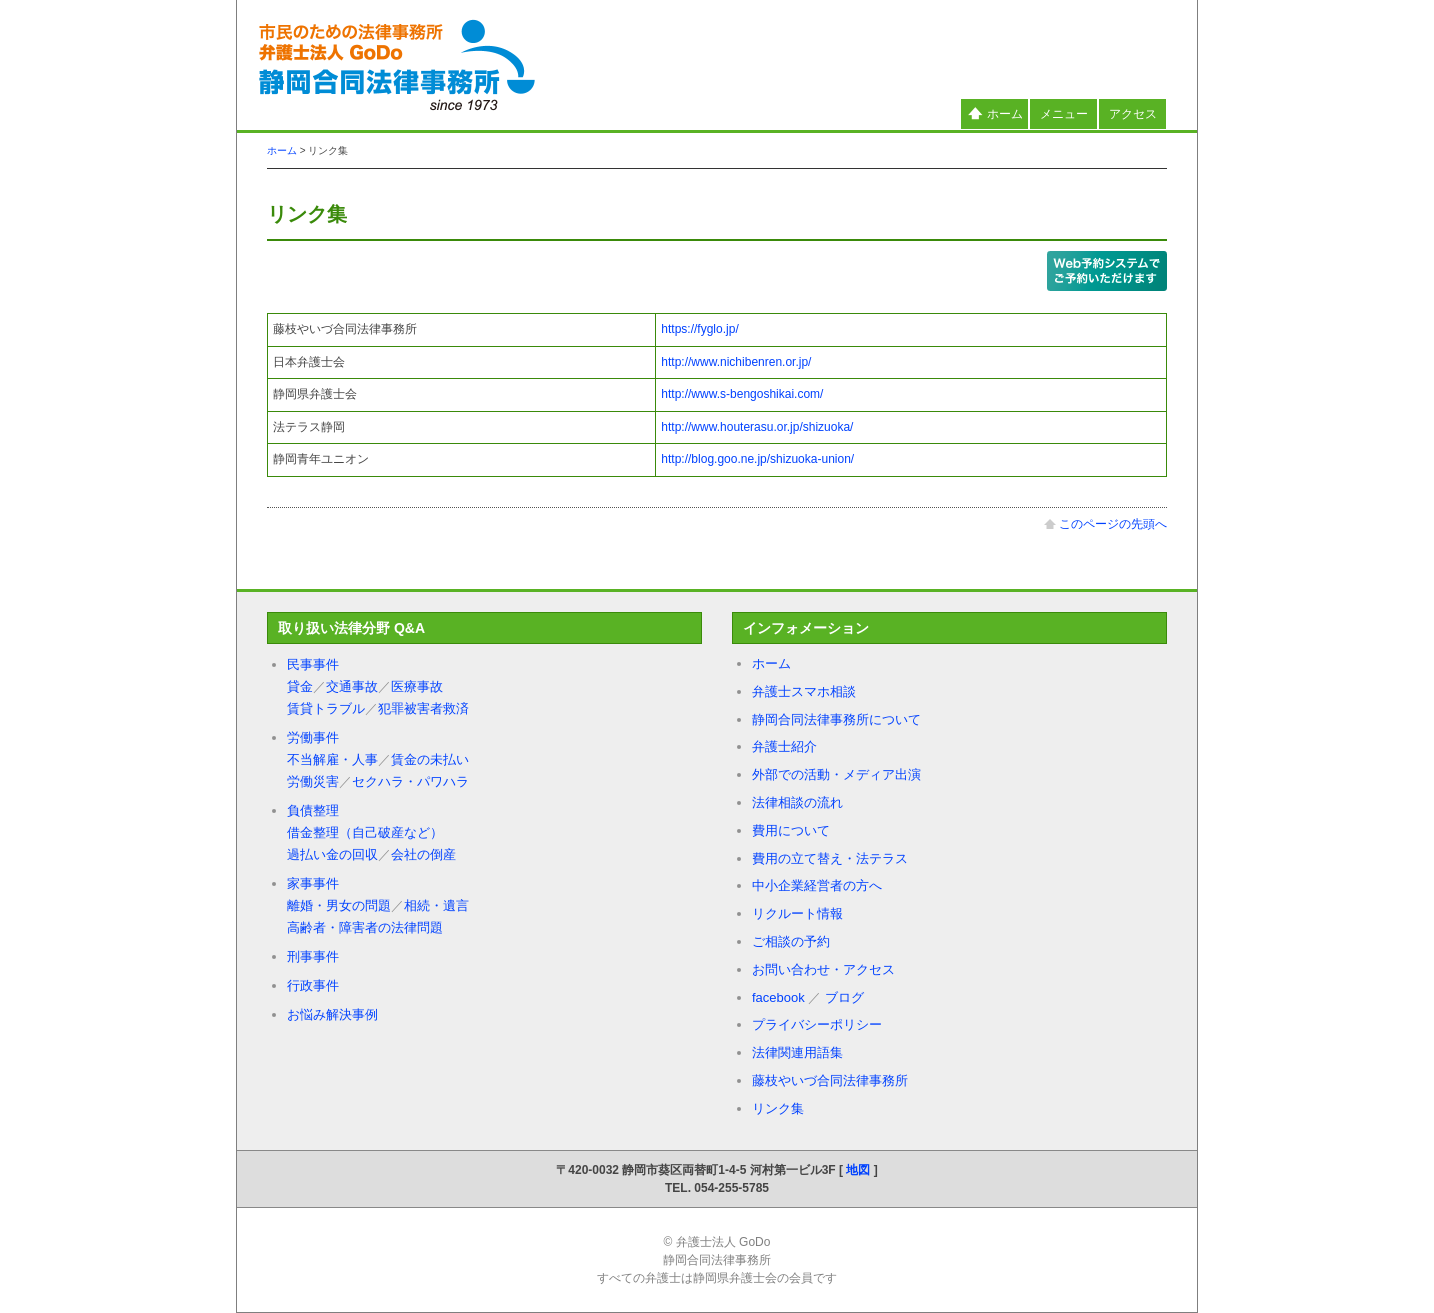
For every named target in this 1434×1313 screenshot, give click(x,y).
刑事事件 (313, 956)
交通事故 (352, 686)
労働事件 (313, 737)
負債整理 (313, 810)
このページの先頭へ (1105, 524)
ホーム (995, 114)
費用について (791, 830)
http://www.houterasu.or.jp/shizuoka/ (757, 427)
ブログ (844, 997)
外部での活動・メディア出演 (836, 774)
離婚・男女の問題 (339, 905)
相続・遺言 (436, 905)
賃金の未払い (430, 759)
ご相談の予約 (791, 941)
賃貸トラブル (326, 708)
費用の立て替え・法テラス (830, 858)
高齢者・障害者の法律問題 (365, 927)
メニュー (1064, 114)
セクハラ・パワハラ (410, 781)
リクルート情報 (797, 913)
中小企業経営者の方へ (817, 885)
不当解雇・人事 (332, 759)
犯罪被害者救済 (423, 708)
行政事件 (313, 985)
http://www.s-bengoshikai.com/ (742, 394)
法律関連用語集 (797, 1052)
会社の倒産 (423, 854)
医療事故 (417, 686)
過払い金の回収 (332, 854)
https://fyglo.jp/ (699, 329)
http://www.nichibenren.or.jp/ (736, 362)
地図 (858, 1170)
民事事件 (313, 664)
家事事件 (313, 883)
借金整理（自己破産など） (365, 832)
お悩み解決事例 (332, 1014)
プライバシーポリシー (817, 1024)
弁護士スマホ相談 (804, 691)
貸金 (300, 686)
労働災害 (313, 781)
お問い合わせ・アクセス (823, 969)
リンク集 (778, 1108)
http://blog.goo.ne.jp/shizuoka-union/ (757, 459)
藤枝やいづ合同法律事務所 (830, 1080)
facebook (778, 997)
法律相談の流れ (797, 802)
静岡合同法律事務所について (836, 719)
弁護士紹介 (784, 746)
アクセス (1133, 114)
